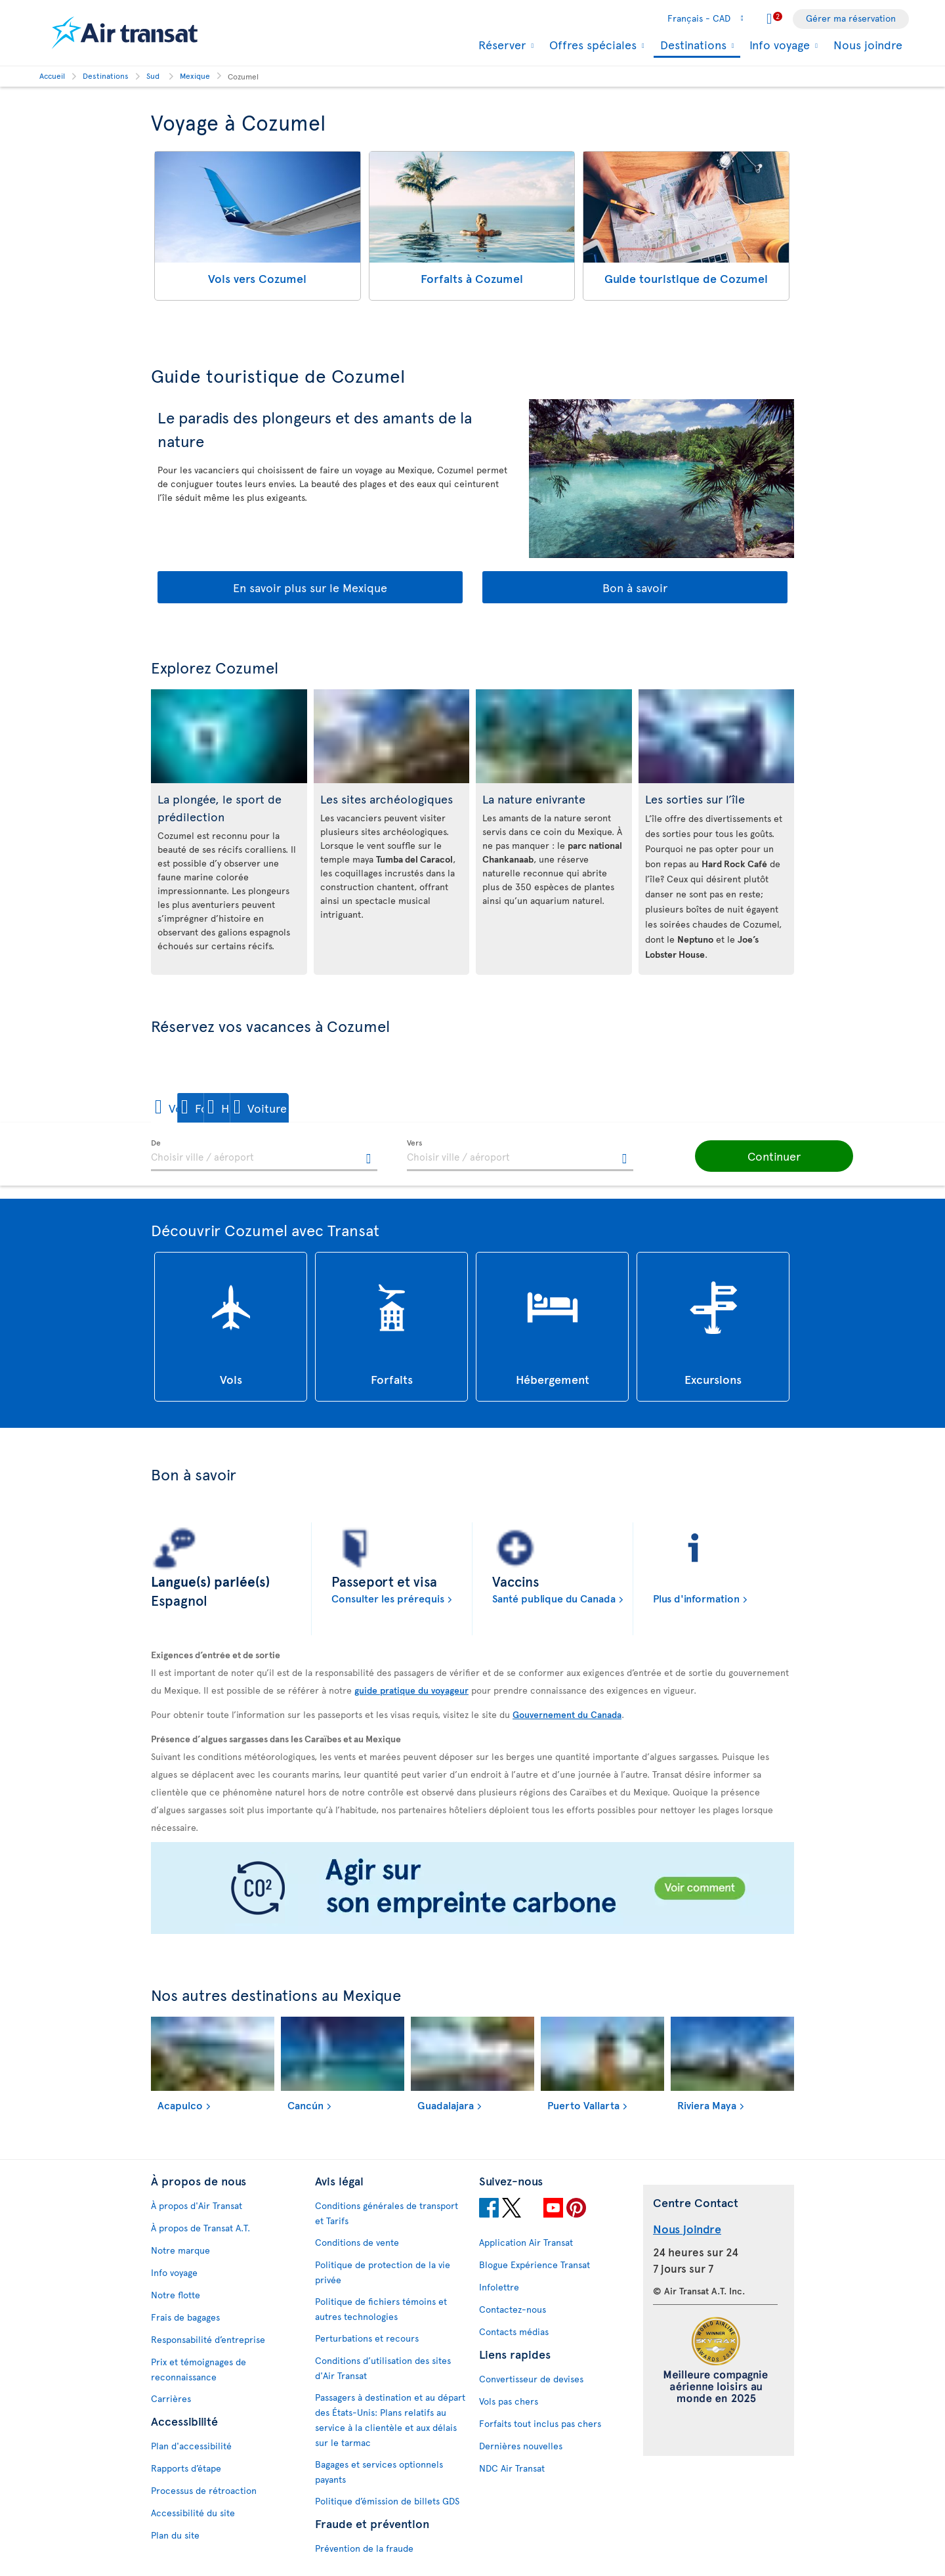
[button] (196, 1108)
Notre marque (180, 2250)
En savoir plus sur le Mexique (310, 587)
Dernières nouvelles (520, 2445)
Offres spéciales (591, 44)
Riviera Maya (706, 2104)
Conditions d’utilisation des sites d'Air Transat (383, 2368)
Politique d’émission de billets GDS (387, 2501)
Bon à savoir (634, 587)
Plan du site (175, 2535)
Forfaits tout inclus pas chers (540, 2423)
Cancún (305, 2104)
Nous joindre (867, 44)
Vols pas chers (508, 2401)
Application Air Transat (526, 2242)
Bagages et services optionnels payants (379, 2471)
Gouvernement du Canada (567, 1714)
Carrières (171, 2398)
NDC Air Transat (512, 2468)
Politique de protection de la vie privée (382, 2272)
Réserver (500, 44)
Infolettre (499, 2287)
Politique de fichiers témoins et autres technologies (381, 2309)
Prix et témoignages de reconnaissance (198, 2369)
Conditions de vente (357, 2242)
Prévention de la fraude (364, 2548)
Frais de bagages (185, 2317)
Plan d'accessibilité (191, 2445)
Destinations (692, 45)
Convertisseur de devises (531, 2378)
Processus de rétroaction (204, 2490)
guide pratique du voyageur (411, 1689)
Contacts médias (514, 2331)
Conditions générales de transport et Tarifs (386, 2213)
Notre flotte (175, 2294)
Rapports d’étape (186, 2468)
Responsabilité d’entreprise (208, 2339)
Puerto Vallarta (583, 2104)
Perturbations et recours (367, 2338)
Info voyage (778, 44)
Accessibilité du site (193, 2512)
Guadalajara (445, 2104)
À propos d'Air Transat (196, 2205)
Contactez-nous (512, 2309)
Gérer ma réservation (851, 18)
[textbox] (264, 1155)
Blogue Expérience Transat (534, 2264)
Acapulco (180, 2104)
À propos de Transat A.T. (200, 2228)
